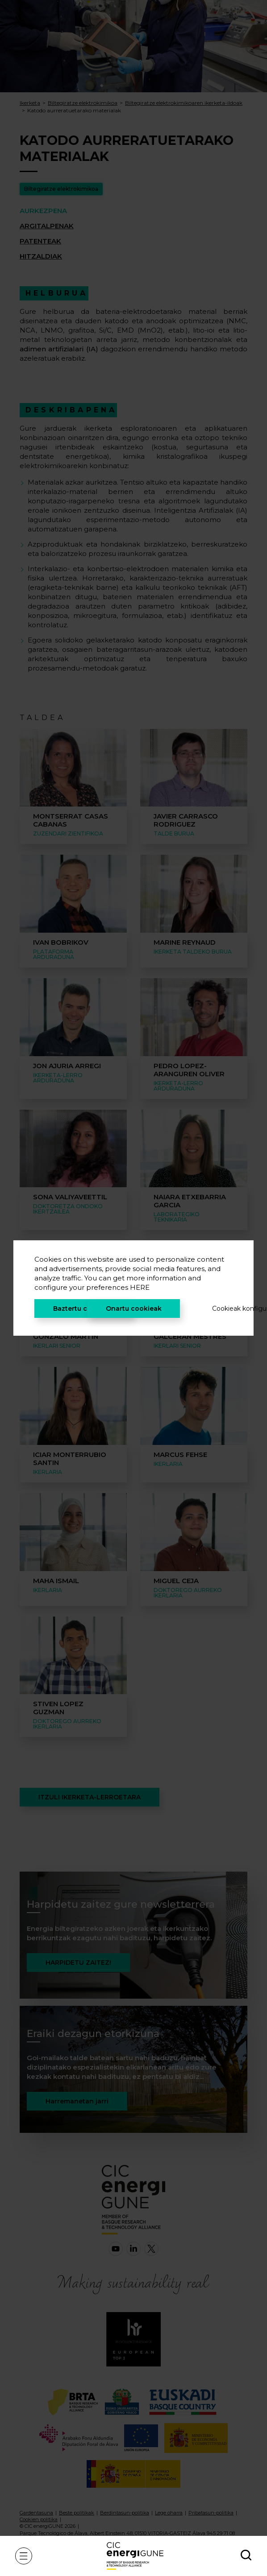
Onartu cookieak (134, 1308)
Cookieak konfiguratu (222, 1308)
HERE (140, 1287)
